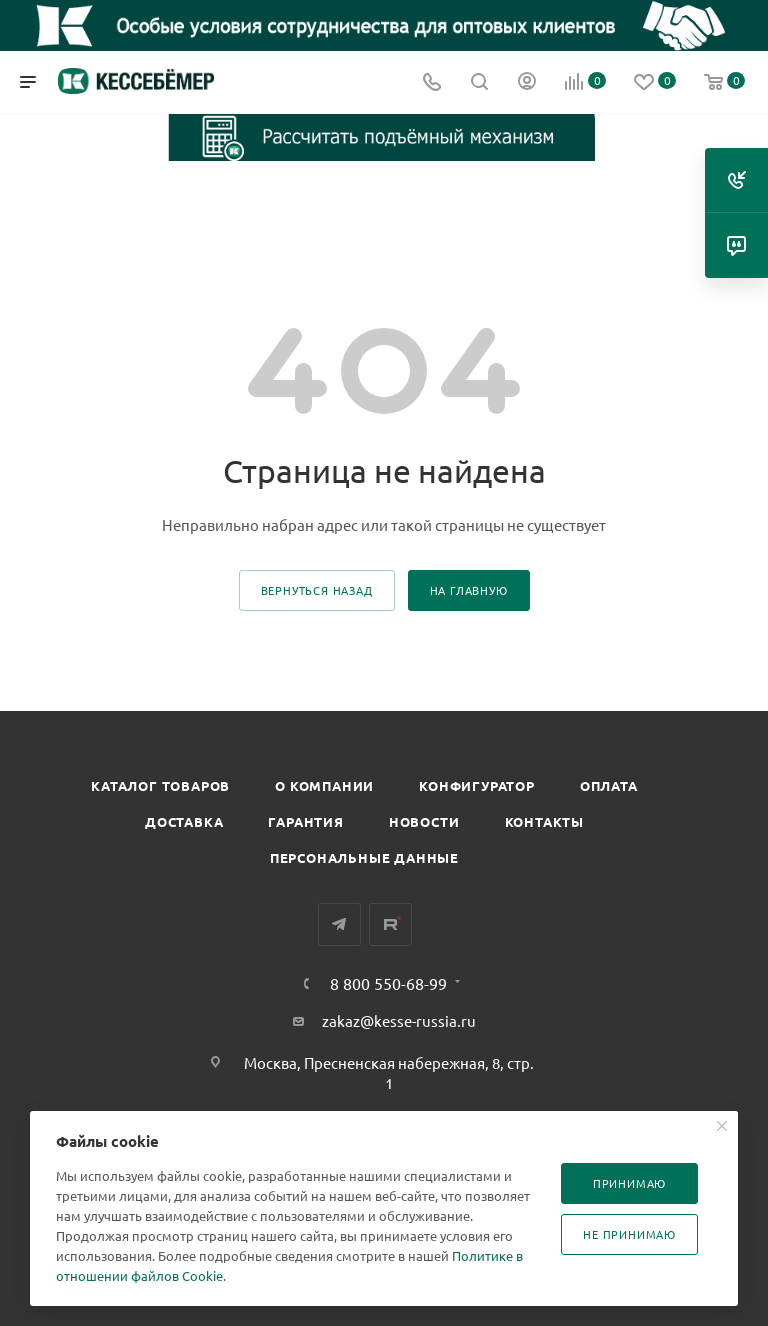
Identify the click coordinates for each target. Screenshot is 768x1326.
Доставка (184, 821)
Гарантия (305, 821)
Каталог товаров (160, 785)
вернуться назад (317, 590)
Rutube (390, 924)
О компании (324, 785)
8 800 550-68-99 (388, 983)
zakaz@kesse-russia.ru (399, 1020)
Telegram (339, 924)
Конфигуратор (477, 785)
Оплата (609, 785)
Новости (424, 821)
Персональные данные (364, 857)
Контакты (544, 821)
